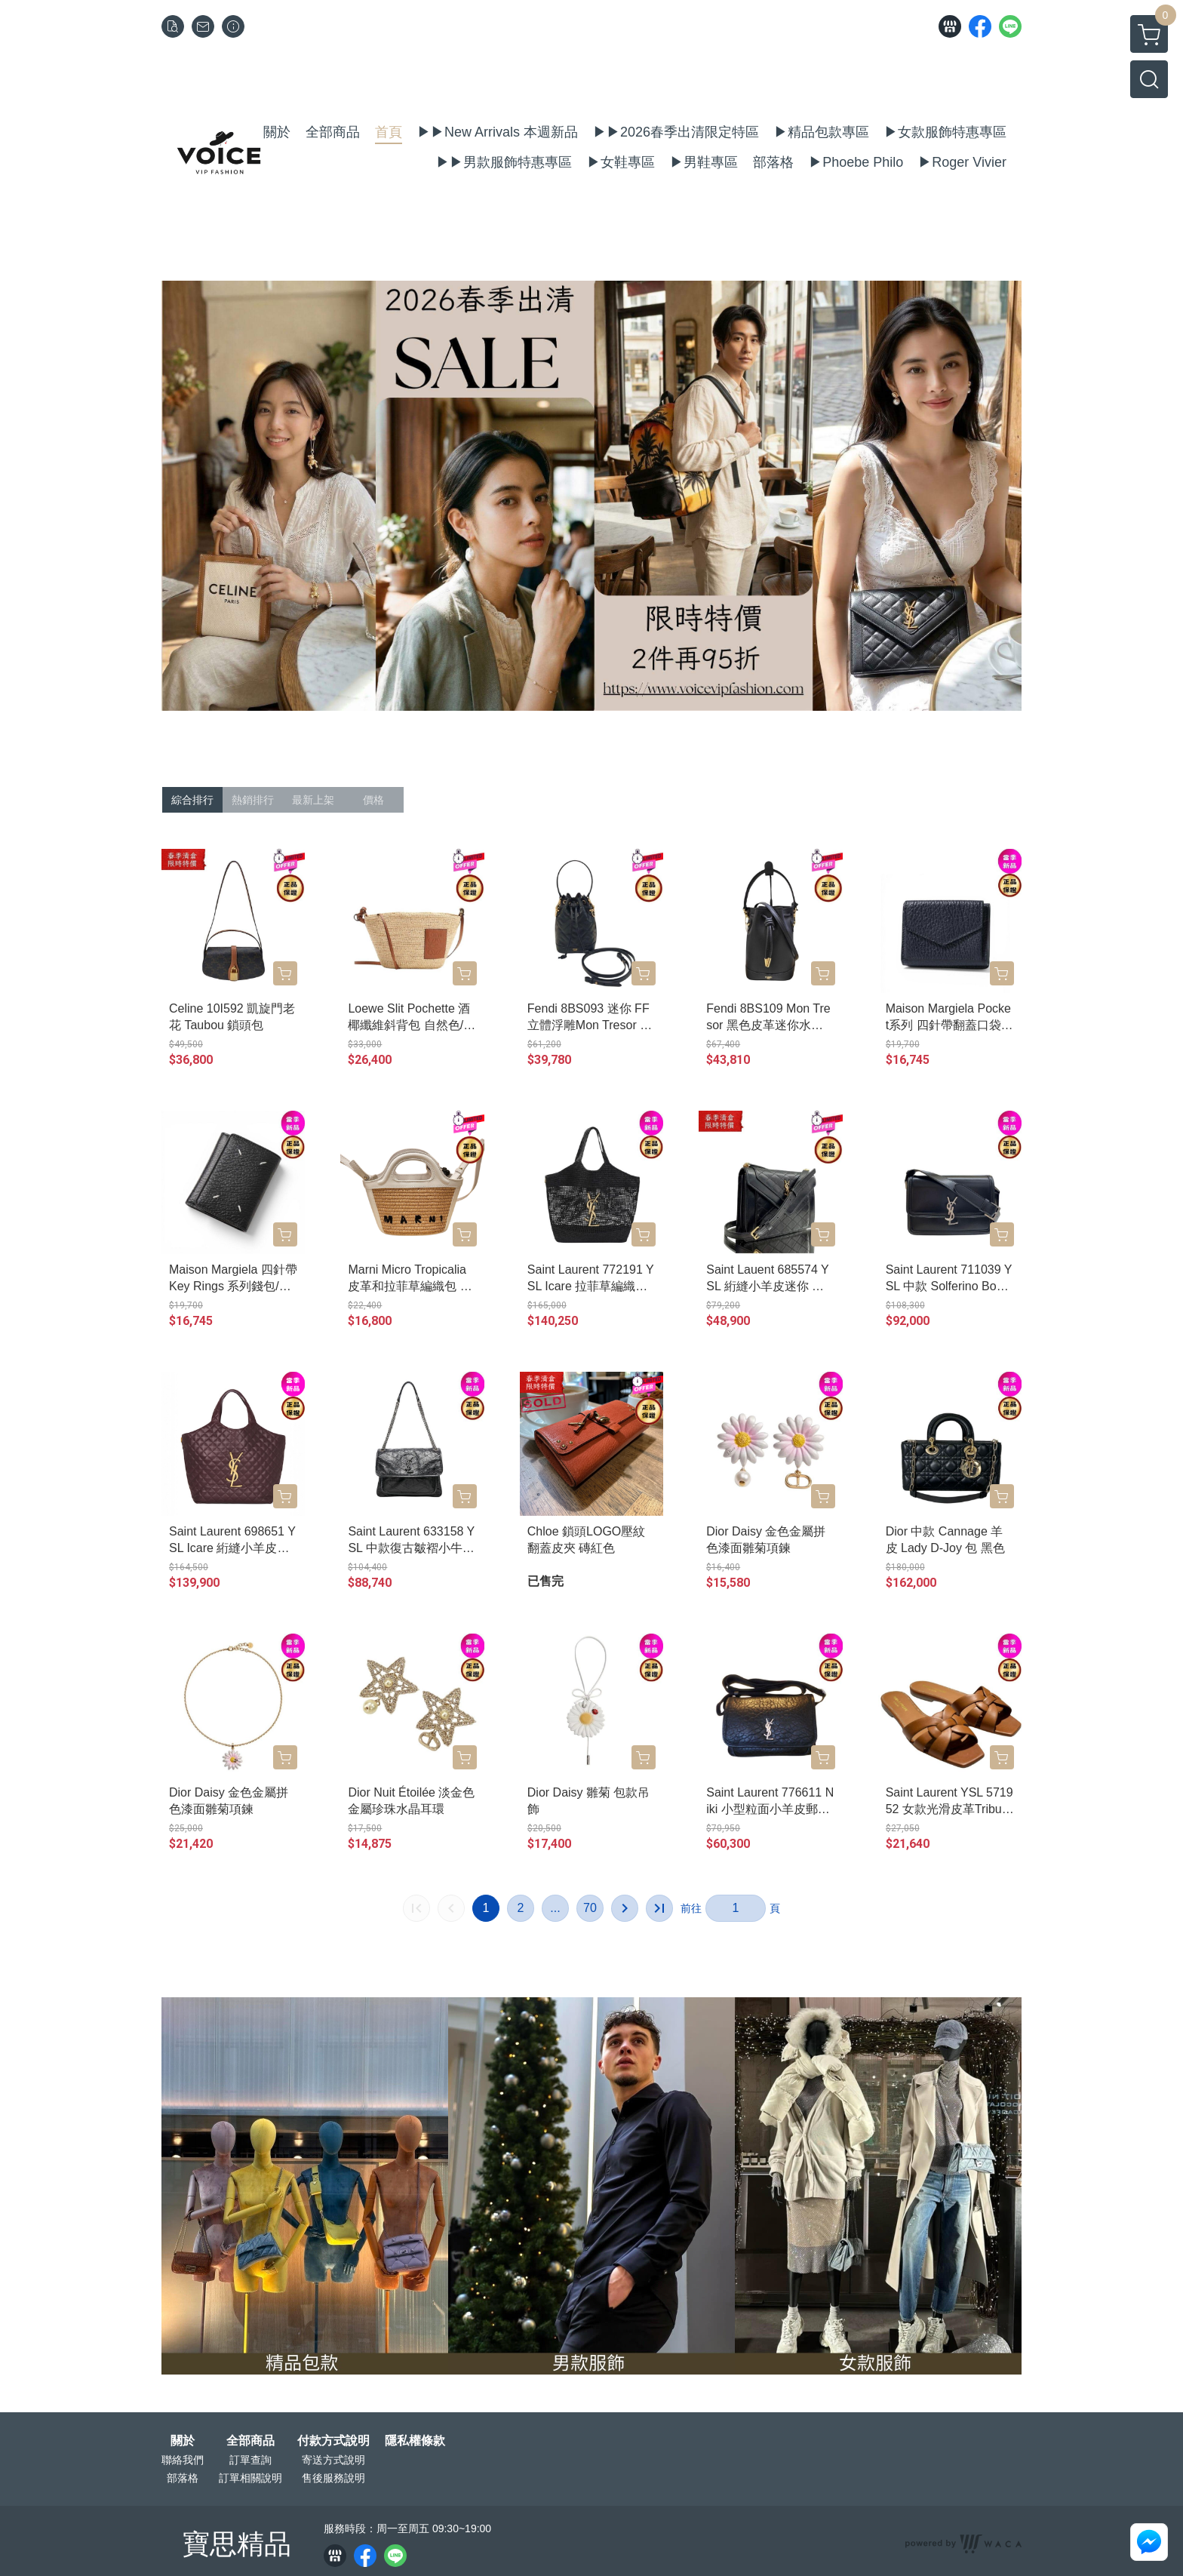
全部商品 (250, 2441)
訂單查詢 (250, 2460)
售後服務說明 (333, 2478)
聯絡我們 (182, 2460)
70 (590, 1907)
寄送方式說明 (333, 2460)
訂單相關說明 (250, 2478)
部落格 (182, 2478)
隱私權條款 (415, 2441)
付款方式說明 (333, 2441)
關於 (183, 2441)
